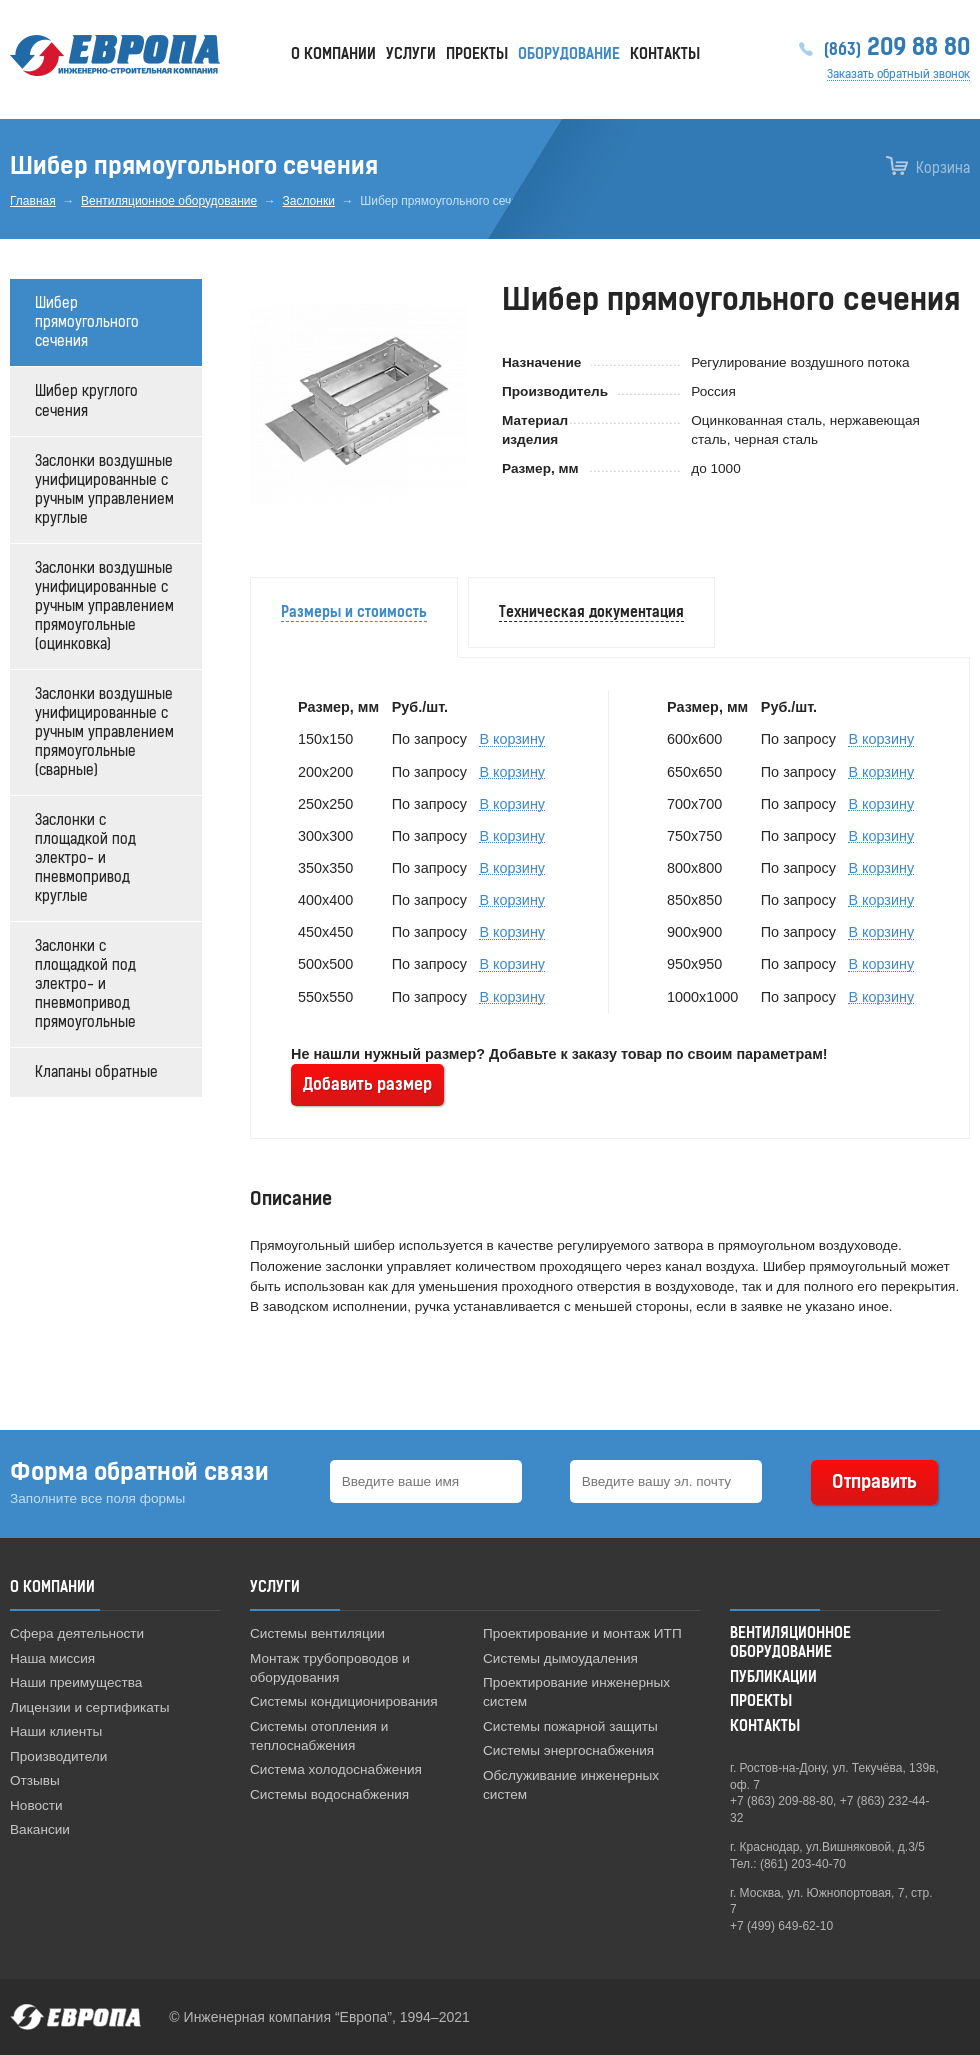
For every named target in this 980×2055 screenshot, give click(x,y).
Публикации (773, 1677)
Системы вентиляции (317, 1633)
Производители (58, 1756)
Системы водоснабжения (329, 1794)
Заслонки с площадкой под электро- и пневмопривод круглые (85, 858)
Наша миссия (52, 1658)
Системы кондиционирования (344, 1701)
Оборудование (569, 54)
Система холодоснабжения (336, 1769)
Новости (36, 1805)
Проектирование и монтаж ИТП (582, 1633)
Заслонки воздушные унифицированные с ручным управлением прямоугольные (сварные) (104, 732)
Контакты (665, 54)
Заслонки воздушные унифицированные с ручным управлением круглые (104, 490)
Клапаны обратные (96, 1072)
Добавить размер (367, 1084)
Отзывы (35, 1780)
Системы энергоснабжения (568, 1750)
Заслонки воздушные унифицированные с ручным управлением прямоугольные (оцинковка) (104, 606)
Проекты (477, 54)
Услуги (411, 54)
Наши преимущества (76, 1682)
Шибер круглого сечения (86, 401)
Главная (33, 201)
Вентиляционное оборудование (169, 201)
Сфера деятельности (77, 1633)
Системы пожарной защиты (570, 1726)
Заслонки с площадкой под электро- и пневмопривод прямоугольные (85, 984)
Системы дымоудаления (560, 1658)
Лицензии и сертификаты (90, 1707)
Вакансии (40, 1829)
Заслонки (309, 201)
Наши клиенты (56, 1731)
